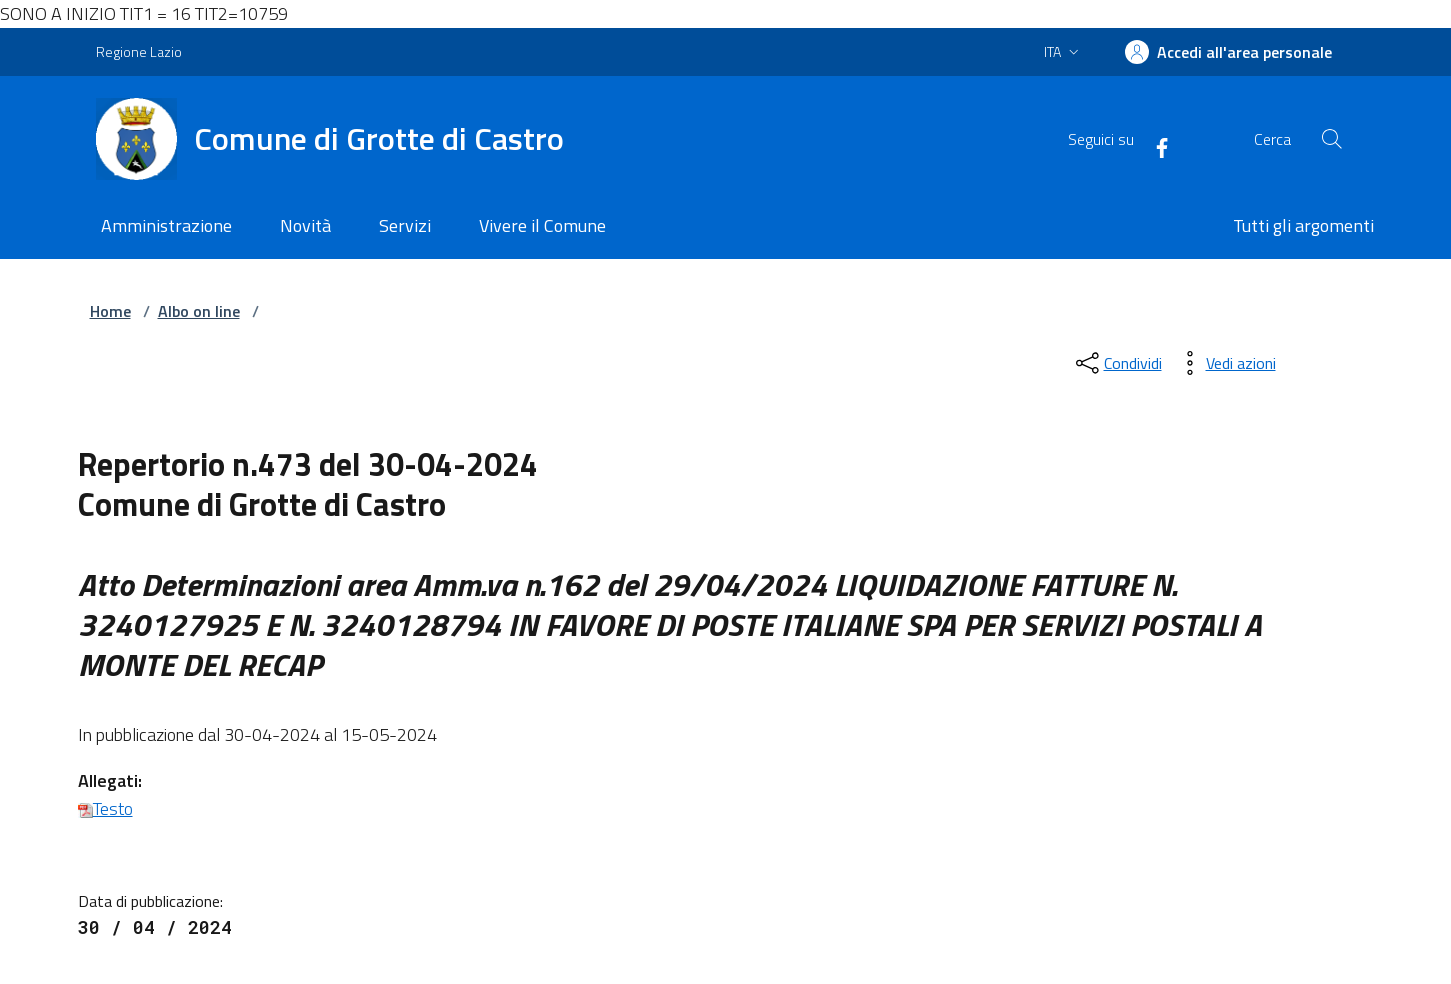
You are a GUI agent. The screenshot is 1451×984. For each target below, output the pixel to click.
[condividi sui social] (1117, 363)
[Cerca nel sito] (1331, 139)
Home (110, 311)
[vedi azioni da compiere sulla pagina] (1225, 363)
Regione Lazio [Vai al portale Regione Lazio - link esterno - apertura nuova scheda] (139, 51)
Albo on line (199, 311)
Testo (105, 808)
